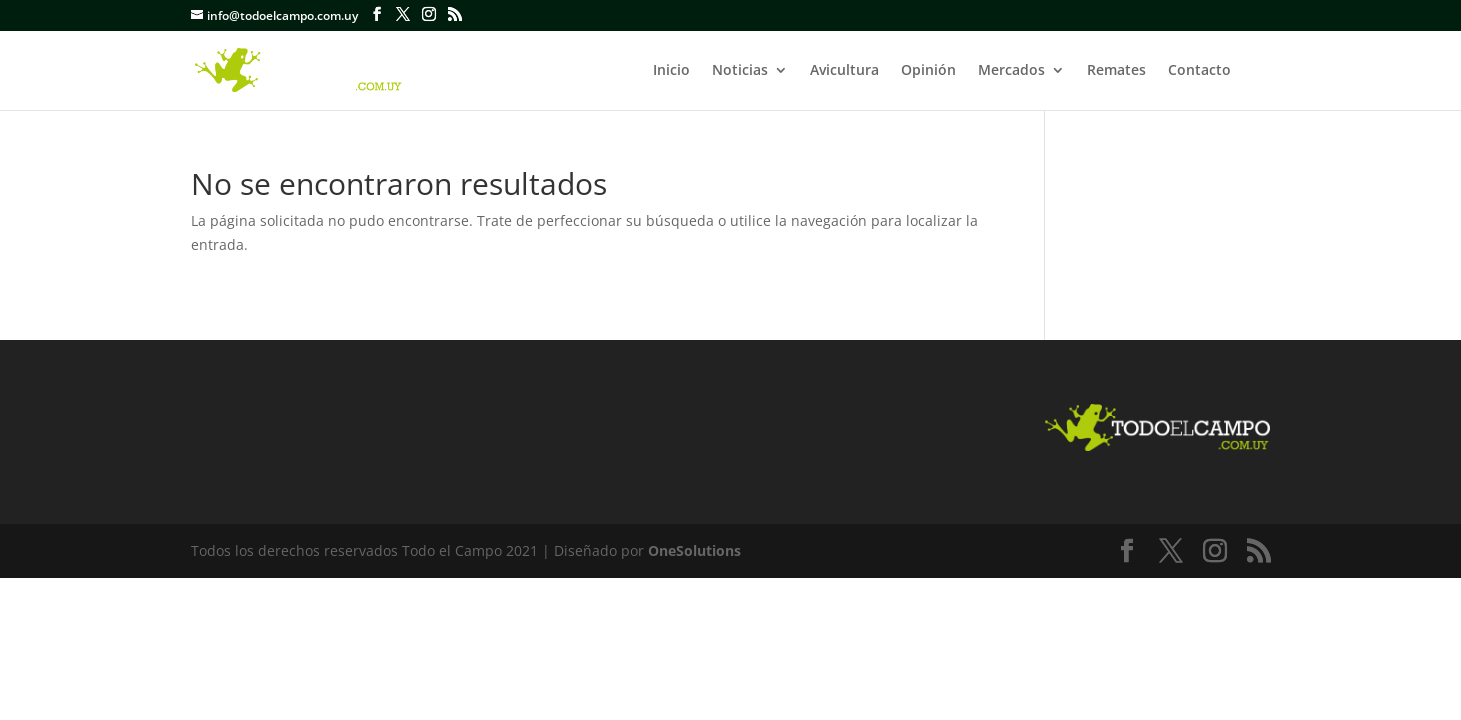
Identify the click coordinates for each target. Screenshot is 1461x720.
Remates (1116, 71)
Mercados (1011, 71)
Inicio (671, 71)
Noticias (740, 71)
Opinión (928, 71)
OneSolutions (694, 550)
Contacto (1199, 71)
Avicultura (844, 71)
